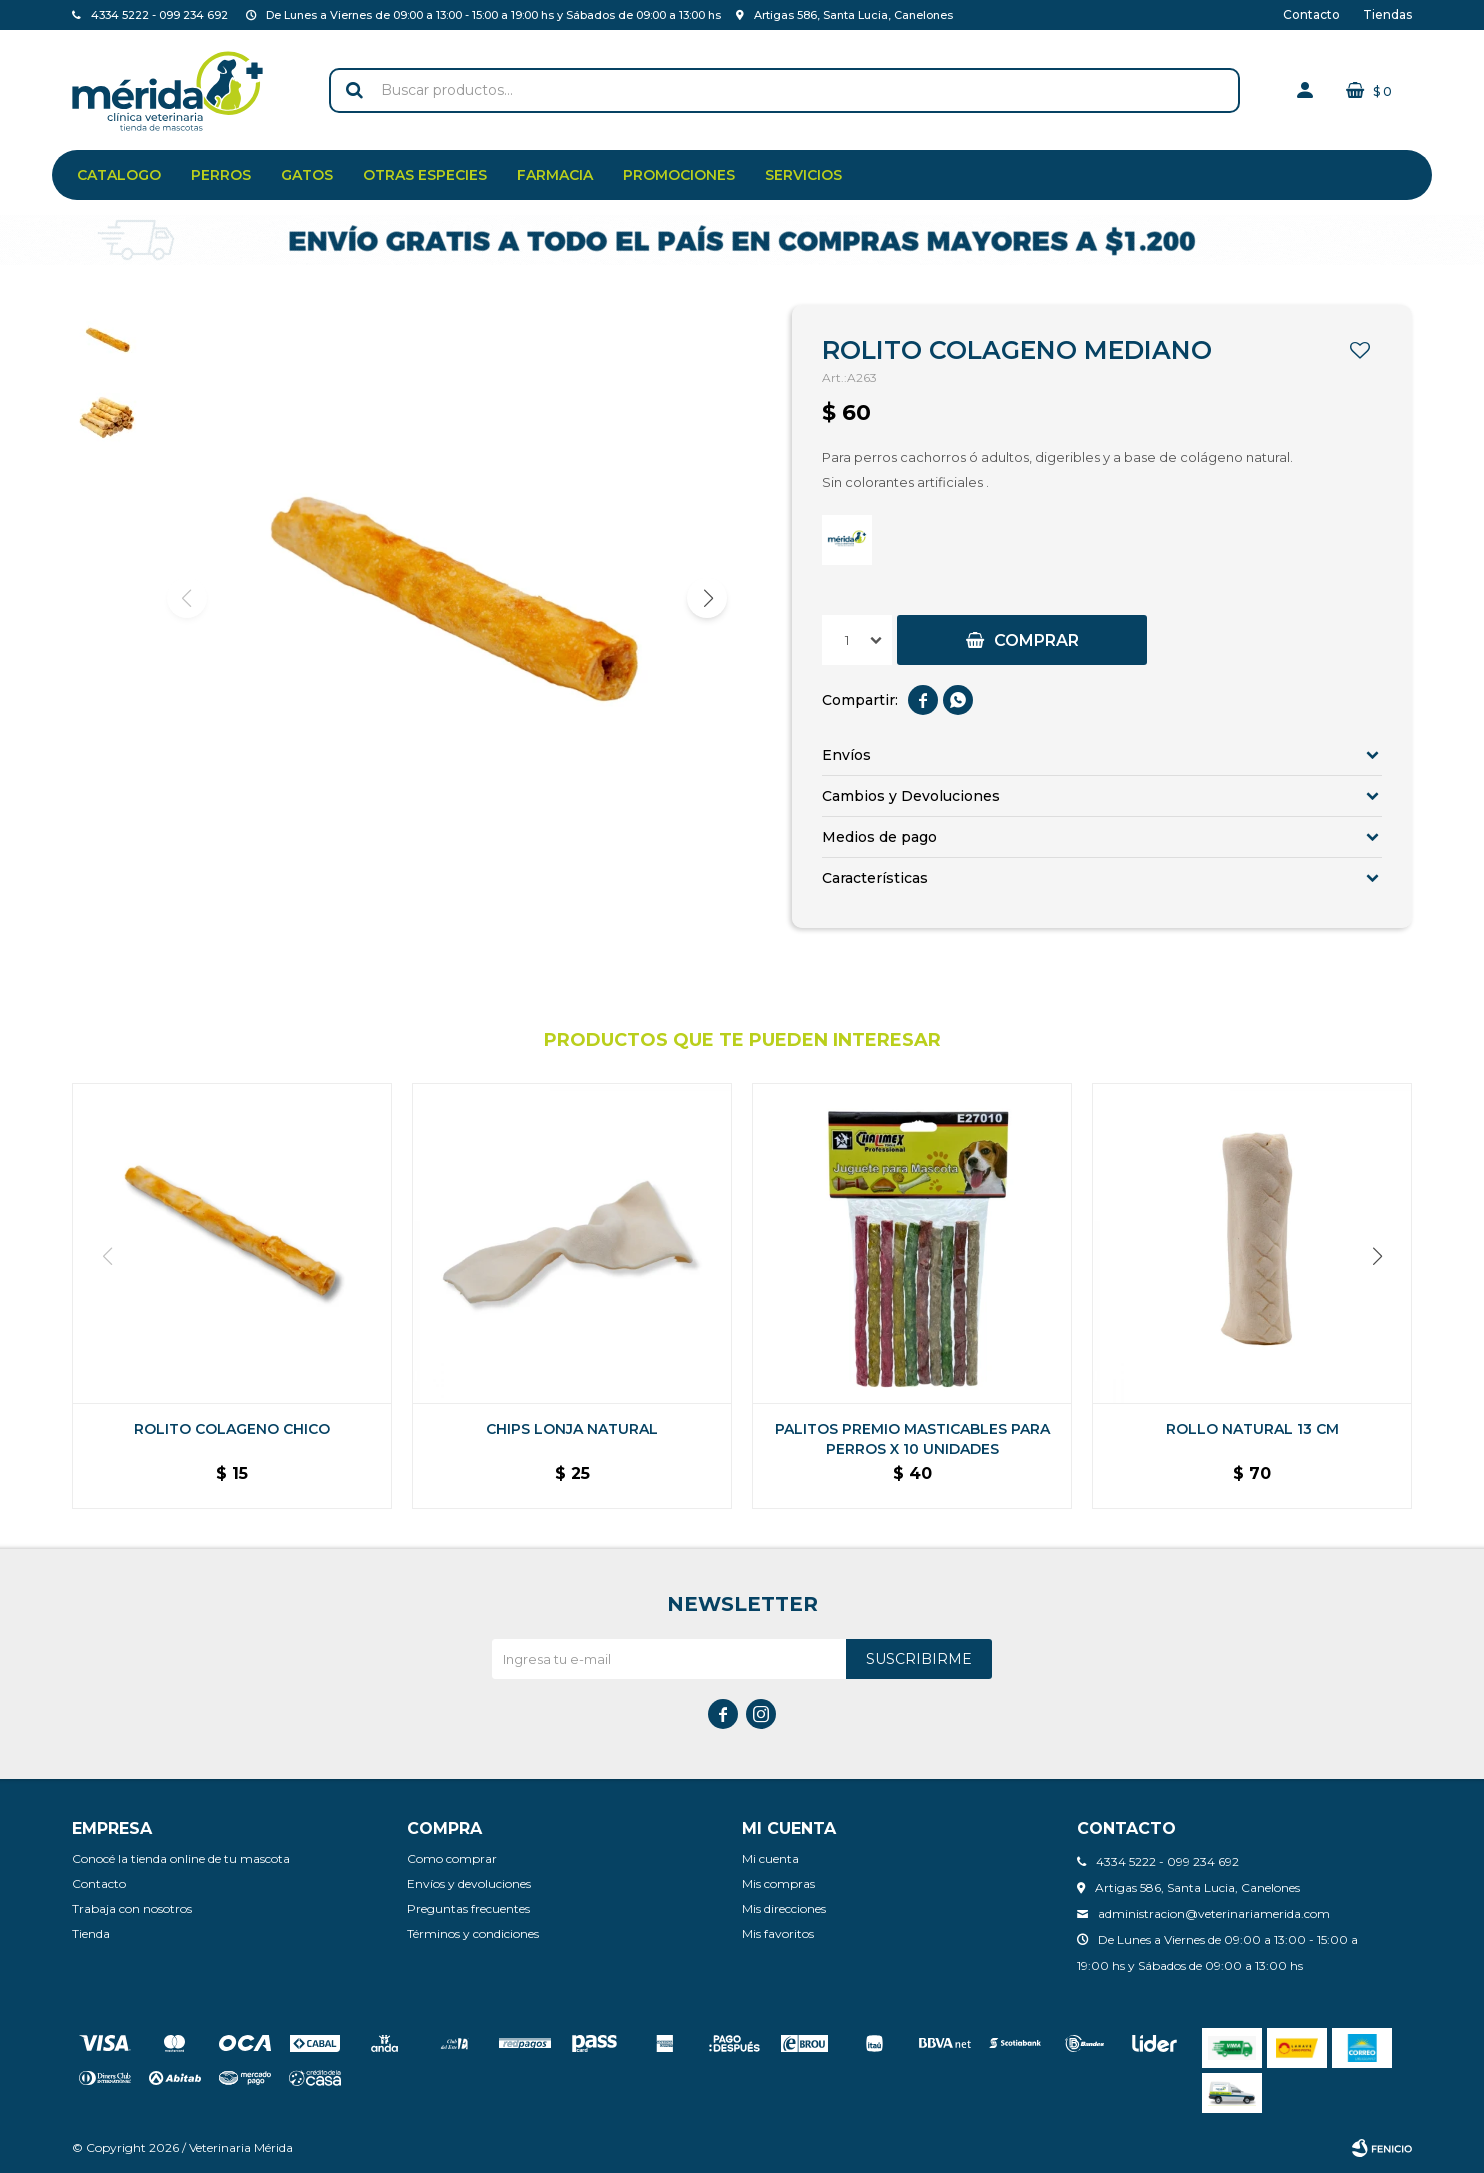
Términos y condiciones (473, 1933)
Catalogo (119, 175)
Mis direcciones (784, 1908)
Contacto (1311, 14)
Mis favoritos (778, 1933)
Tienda (91, 1933)
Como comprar (452, 1858)
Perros (221, 175)
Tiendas (1387, 14)
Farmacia (555, 175)
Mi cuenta (770, 1858)
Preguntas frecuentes (468, 1908)
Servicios (803, 175)
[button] (707, 598)
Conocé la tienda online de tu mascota (181, 1858)
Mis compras (778, 1883)
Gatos (307, 175)
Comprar (1036, 640)
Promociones (679, 175)
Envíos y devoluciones (469, 1883)
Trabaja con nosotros (132, 1908)
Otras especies (425, 175)
